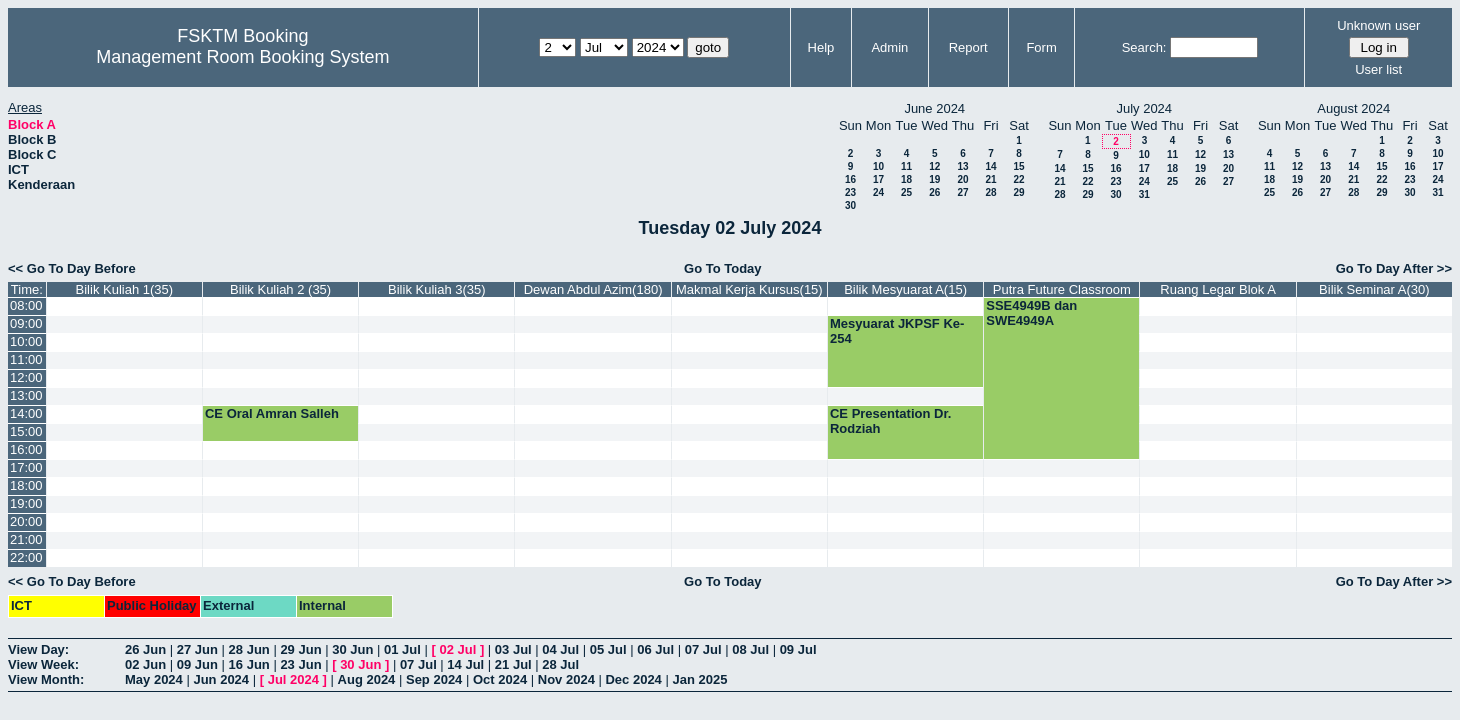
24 (878, 192)
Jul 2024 (293, 679)
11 (906, 166)
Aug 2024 (367, 679)
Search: (1144, 47)
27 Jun (197, 649)
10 (878, 166)
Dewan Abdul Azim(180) (593, 289)
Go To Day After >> (1394, 268)
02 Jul (457, 649)
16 (850, 179)
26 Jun (145, 649)
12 (934, 166)
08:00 (26, 305)
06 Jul (655, 649)
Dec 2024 (633, 679)
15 (1018, 166)
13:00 (26, 395)
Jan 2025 (699, 679)
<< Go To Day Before (72, 268)
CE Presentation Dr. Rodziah (890, 421)
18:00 (26, 485)
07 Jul (703, 649)
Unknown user (1378, 25)
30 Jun (352, 649)
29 (1018, 192)
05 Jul (608, 649)
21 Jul (513, 664)
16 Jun (249, 664)
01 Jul (402, 649)
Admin (889, 47)
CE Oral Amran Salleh (272, 413)
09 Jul (798, 649)
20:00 (26, 521)
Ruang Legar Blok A (1218, 289)
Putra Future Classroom (1062, 289)
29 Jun (300, 649)
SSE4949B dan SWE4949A (1031, 313)
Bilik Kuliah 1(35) (125, 289)
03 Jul (513, 649)
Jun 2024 (221, 679)
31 (1144, 194)
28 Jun (249, 649)
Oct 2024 (500, 679)
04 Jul (560, 649)
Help (821, 47)
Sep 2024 (434, 679)
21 (990, 179)
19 (934, 179)
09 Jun (197, 664)
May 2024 (154, 679)
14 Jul (465, 664)
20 (962, 179)
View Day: (38, 649)
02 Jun (145, 664)
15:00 (26, 431)
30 (850, 205)
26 (934, 192)
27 (962, 192)
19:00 (26, 503)
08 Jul (750, 649)
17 (878, 179)
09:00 (26, 323)
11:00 (26, 359)
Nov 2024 (566, 679)
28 (990, 192)
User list (1378, 69)
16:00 (26, 449)
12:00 (26, 377)
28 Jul (560, 664)
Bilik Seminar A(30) (1374, 289)
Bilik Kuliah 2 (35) (280, 289)
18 (906, 179)
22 (1018, 179)
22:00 (26, 557)
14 (990, 166)
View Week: (43, 664)
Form (1041, 47)
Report (968, 47)
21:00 (26, 539)
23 (850, 192)
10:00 (26, 341)
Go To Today (723, 268)
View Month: (46, 679)
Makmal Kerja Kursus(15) (749, 289)
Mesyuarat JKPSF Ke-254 (897, 331)
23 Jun (300, 664)
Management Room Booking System (242, 57)
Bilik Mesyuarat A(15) (905, 289)
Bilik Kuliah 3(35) (437, 289)
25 (906, 192)
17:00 (26, 467)
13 (962, 166)
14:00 (26, 413)
